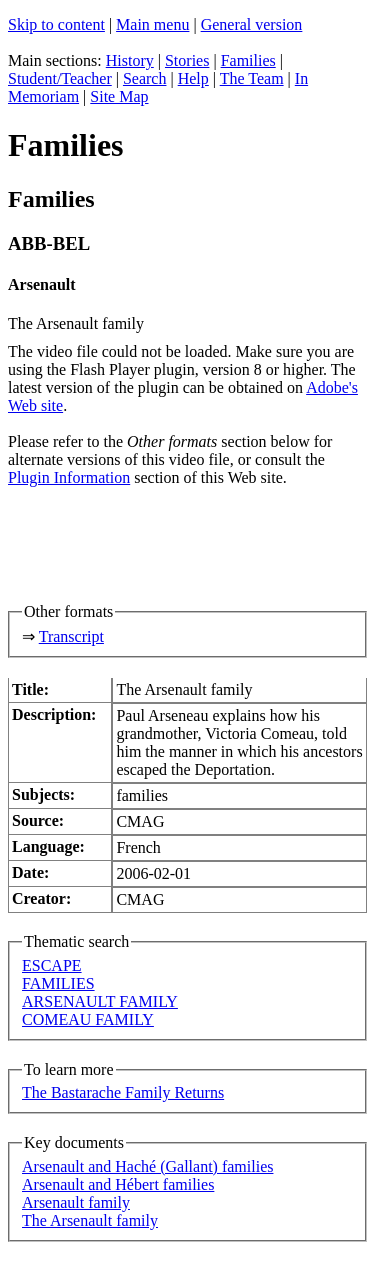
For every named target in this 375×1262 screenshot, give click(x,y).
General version (252, 24)
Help (193, 78)
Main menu (152, 24)
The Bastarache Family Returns (123, 1092)
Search (145, 78)
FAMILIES (58, 983)
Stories (187, 60)
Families (248, 60)
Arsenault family (76, 1202)
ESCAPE (52, 965)
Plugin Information (69, 477)
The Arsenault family (90, 1220)
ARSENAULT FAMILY (100, 1001)
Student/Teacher (60, 78)
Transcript (71, 636)
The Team (252, 78)
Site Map (119, 96)
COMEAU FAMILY (88, 1019)
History (130, 60)
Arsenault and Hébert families (118, 1184)
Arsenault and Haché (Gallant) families (147, 1166)
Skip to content (56, 24)
